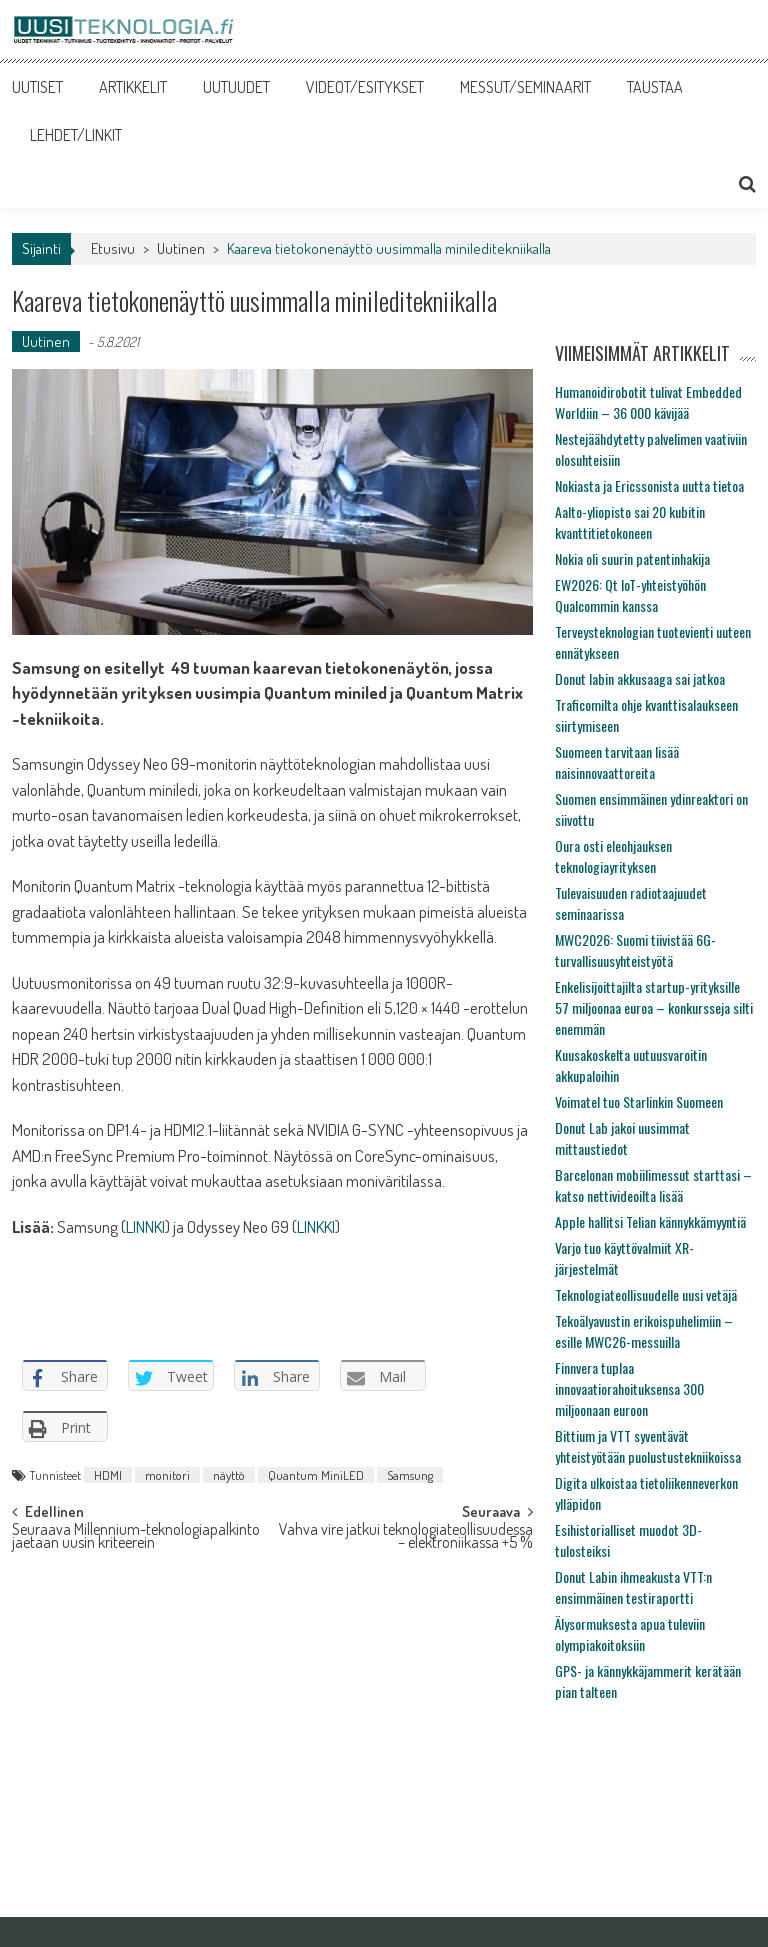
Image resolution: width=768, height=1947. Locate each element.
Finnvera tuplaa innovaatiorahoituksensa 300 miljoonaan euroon (629, 1388)
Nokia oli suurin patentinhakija (632, 558)
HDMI (108, 1475)
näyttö (229, 1475)
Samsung (410, 1475)
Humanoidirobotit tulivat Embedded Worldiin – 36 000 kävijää (648, 402)
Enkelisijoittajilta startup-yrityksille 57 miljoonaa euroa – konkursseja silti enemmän (654, 1007)
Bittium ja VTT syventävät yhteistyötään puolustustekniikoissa (648, 1446)
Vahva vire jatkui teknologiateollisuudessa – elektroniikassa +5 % (406, 1537)
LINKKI (316, 1226)
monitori (167, 1475)
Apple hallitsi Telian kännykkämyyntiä (650, 1221)
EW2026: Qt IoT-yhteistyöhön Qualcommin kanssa (630, 595)
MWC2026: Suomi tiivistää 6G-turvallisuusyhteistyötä (635, 950)
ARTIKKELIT (133, 87)
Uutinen (181, 248)
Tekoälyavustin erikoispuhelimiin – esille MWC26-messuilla (644, 1331)
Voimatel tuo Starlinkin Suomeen (639, 1101)
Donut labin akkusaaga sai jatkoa (640, 678)
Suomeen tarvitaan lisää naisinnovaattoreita (617, 762)
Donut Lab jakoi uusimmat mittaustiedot (622, 1138)
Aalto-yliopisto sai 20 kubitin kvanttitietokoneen (630, 522)
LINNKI (145, 1226)
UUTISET (37, 87)
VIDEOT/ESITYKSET (365, 87)
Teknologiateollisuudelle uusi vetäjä (646, 1294)
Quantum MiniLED (316, 1475)
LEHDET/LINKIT (76, 135)
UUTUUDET (236, 87)
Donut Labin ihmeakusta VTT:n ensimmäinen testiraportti (633, 1587)
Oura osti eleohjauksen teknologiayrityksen (613, 856)
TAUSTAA (655, 87)
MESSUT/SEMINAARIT (525, 87)
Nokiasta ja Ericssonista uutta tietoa (649, 485)
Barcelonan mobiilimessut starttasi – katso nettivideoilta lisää (653, 1185)
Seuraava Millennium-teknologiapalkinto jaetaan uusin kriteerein (136, 1537)
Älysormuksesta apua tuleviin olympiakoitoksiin (630, 1634)
